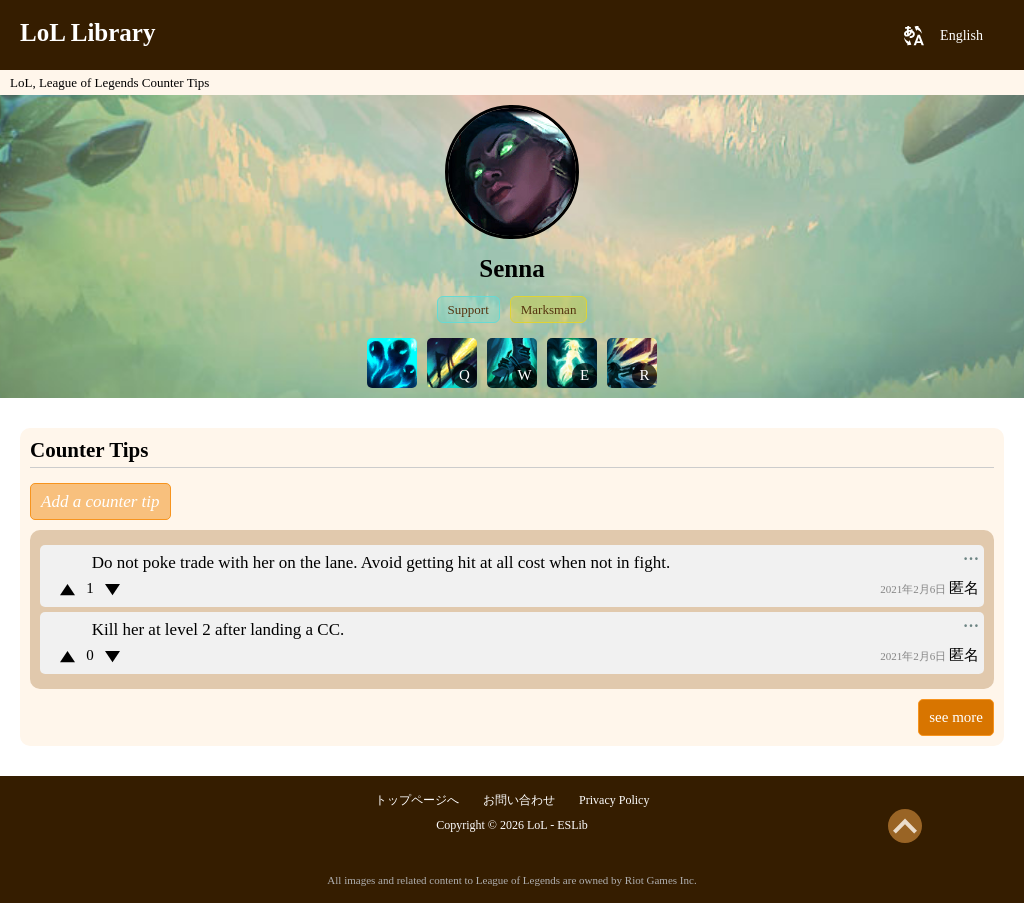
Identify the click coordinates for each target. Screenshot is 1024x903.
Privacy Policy (614, 800)
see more (956, 717)
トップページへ (417, 800)
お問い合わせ (519, 800)
